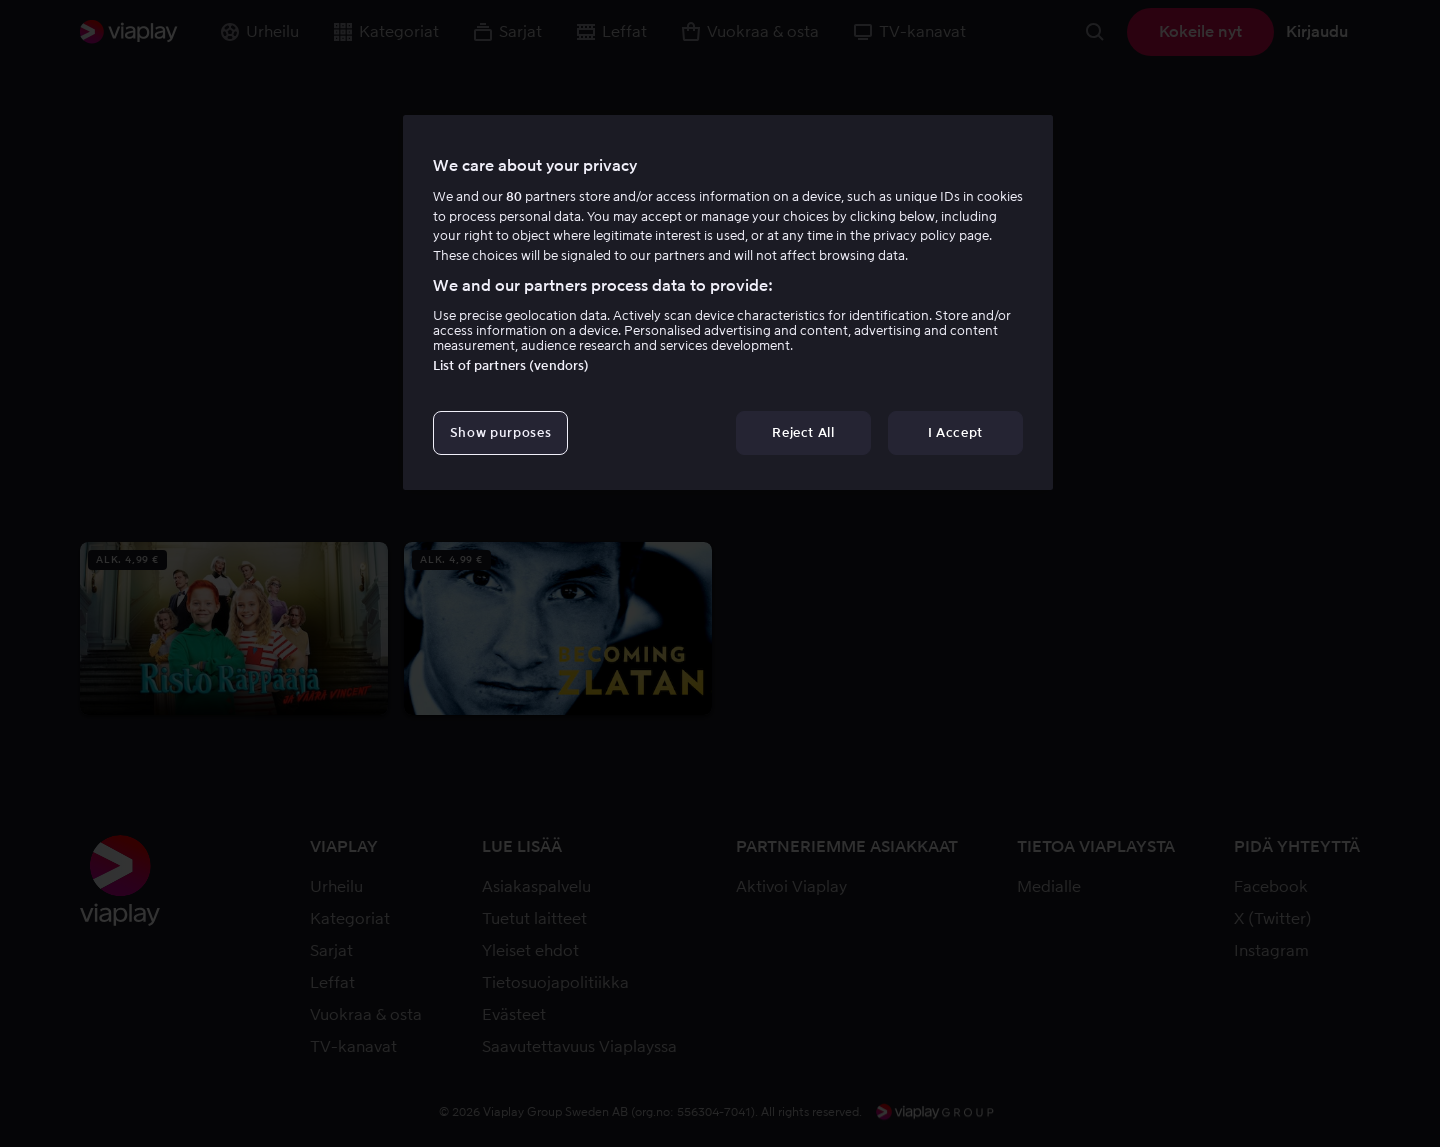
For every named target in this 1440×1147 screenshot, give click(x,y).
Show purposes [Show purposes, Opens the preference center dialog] (500, 432)
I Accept (955, 432)
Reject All (803, 432)
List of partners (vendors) (511, 365)
